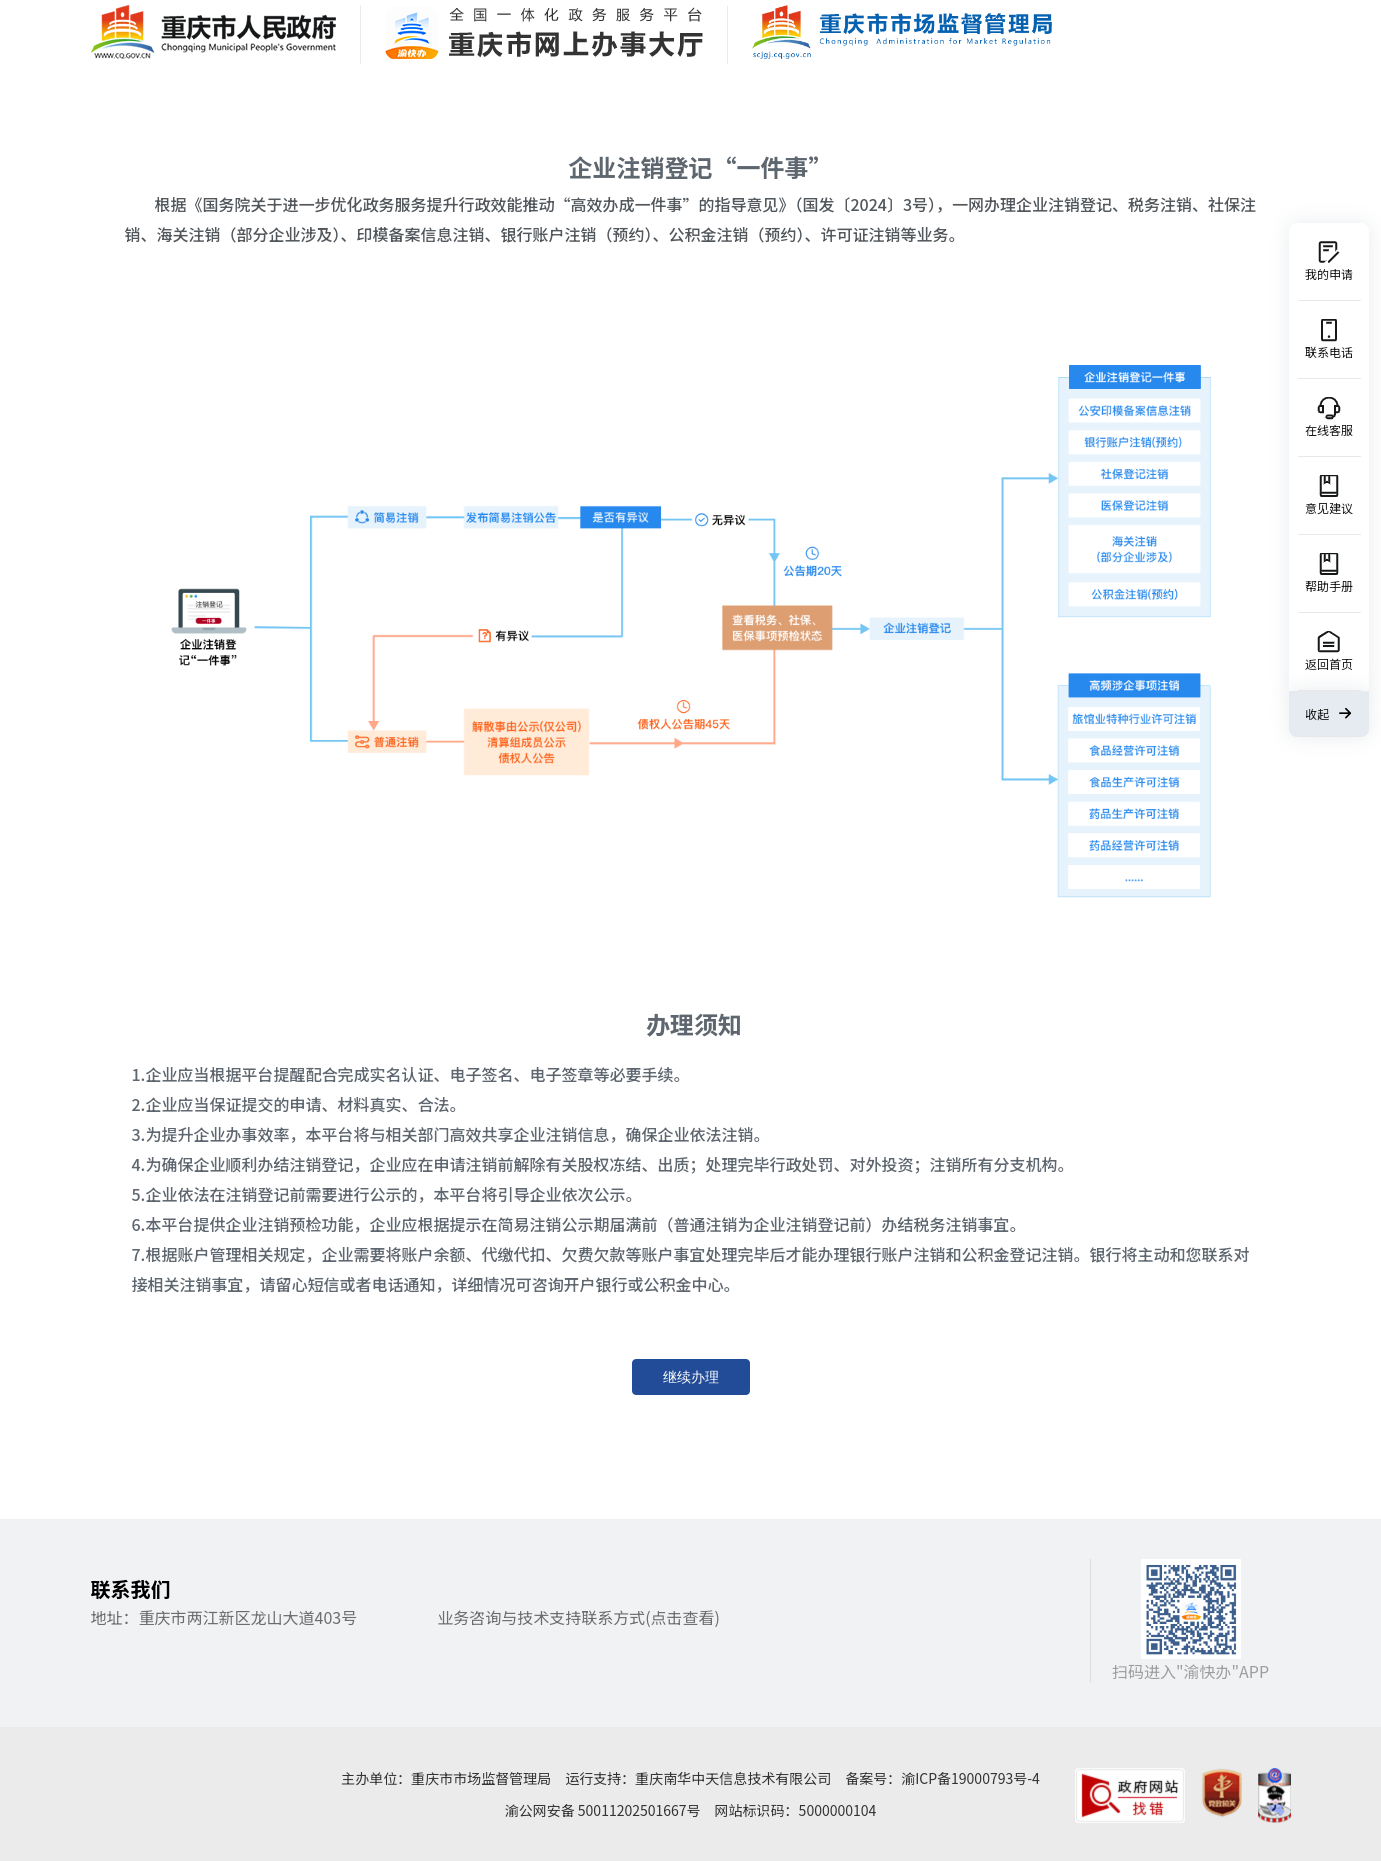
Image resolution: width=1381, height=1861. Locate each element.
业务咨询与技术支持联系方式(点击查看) (578, 1617)
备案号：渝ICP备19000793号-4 (942, 1778)
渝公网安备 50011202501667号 (603, 1810)
